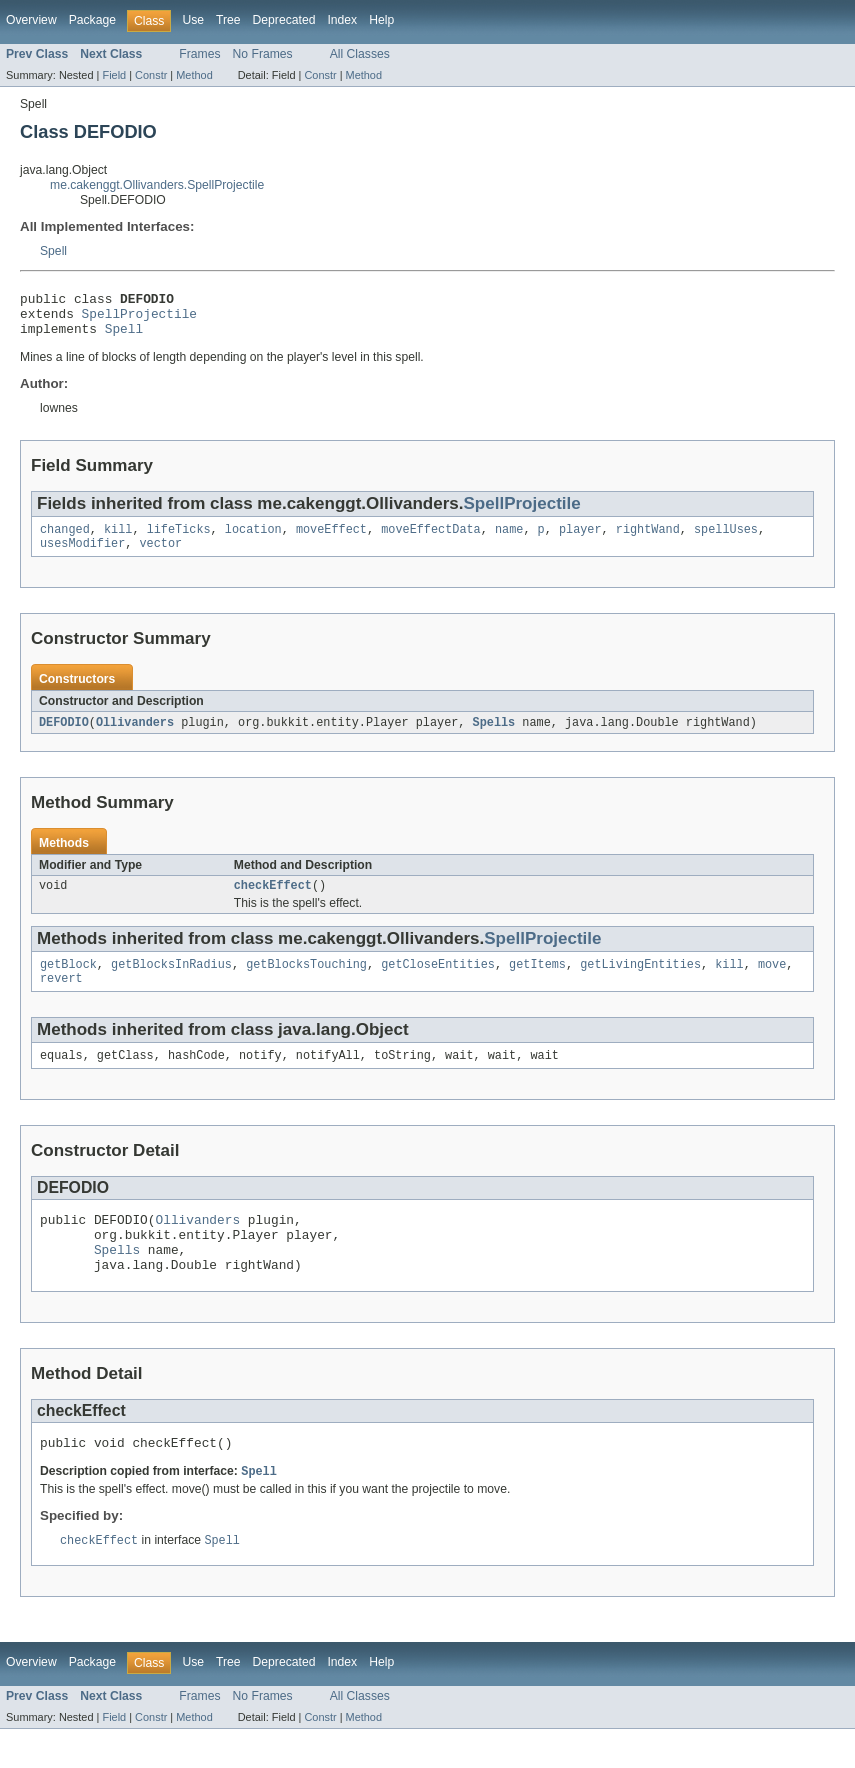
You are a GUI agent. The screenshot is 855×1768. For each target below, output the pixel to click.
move (772, 982)
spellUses (726, 540)
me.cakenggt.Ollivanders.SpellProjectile (157, 185)
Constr (151, 75)
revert (61, 998)
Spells (494, 736)
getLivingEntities (640, 982)
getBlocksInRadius (171, 982)
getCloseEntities (438, 982)
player (580, 540)
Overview (31, 20)
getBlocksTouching (306, 982)
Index (342, 20)
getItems (537, 982)
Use (193, 20)
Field (114, 75)
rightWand (648, 540)
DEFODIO (64, 736)
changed (65, 540)
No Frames (263, 54)
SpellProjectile (139, 319)
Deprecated (284, 20)
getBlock (68, 982)
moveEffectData (431, 540)
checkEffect (273, 901)
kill (118, 540)
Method (194, 75)
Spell (53, 251)
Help (381, 20)
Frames (199, 54)
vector (161, 556)
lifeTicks (179, 540)
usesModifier (82, 556)
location (253, 540)
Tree (228, 20)
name (509, 540)
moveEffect (331, 540)
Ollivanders (135, 736)
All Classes (360, 54)
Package (92, 20)
